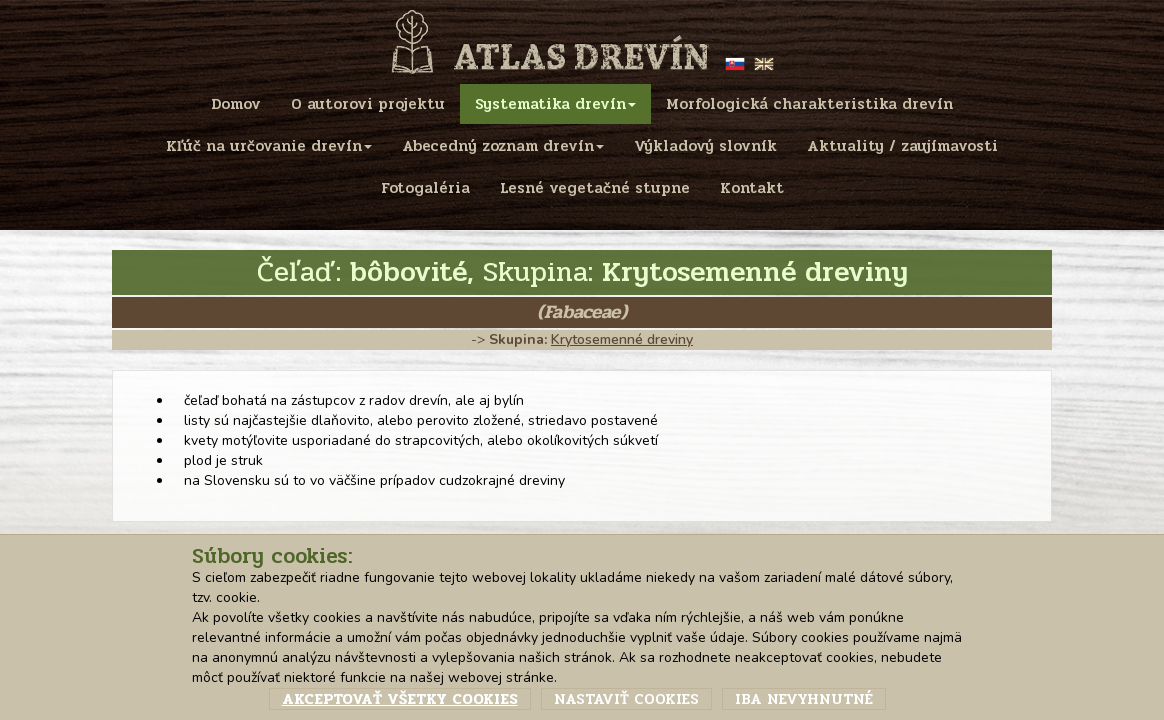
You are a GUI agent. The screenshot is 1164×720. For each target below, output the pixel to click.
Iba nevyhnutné (804, 699)
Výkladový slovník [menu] (705, 146)
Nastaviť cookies (626, 699)
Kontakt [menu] (752, 188)
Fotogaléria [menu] (425, 188)
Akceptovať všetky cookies (400, 699)
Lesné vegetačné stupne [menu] (595, 188)
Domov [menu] (236, 104)
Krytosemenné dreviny (622, 339)
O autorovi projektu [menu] (368, 104)
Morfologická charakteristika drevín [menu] (809, 104)
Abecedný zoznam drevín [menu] (503, 146)
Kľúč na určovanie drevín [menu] (269, 146)
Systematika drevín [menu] (555, 104)
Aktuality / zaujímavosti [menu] (902, 146)
